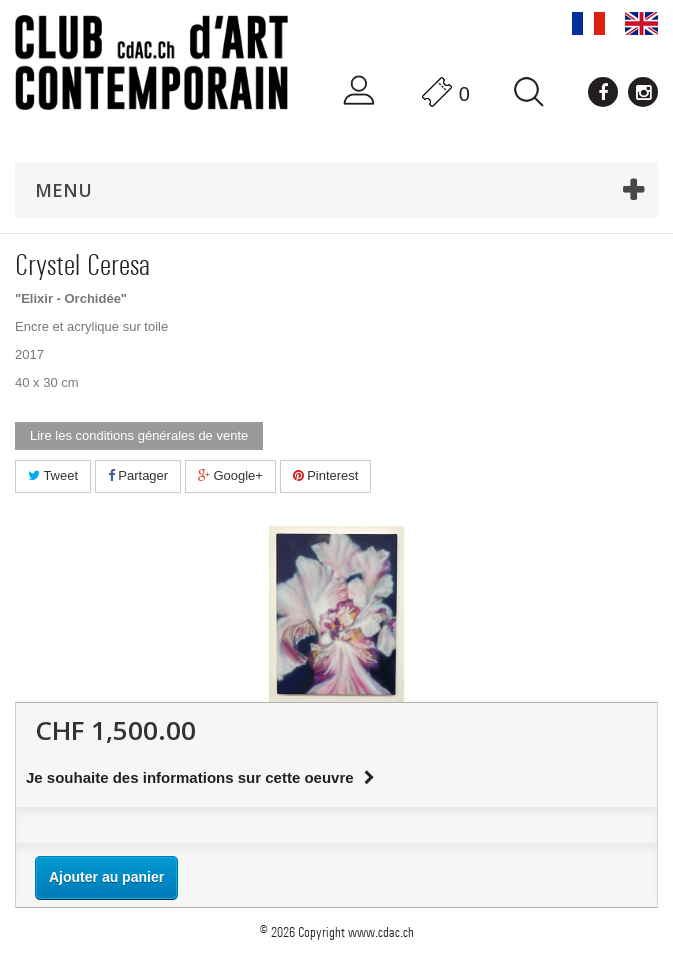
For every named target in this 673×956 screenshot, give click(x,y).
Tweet (53, 475)
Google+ (230, 475)
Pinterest (326, 475)
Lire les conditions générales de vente (139, 435)
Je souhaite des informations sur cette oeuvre (200, 777)
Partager (138, 475)
